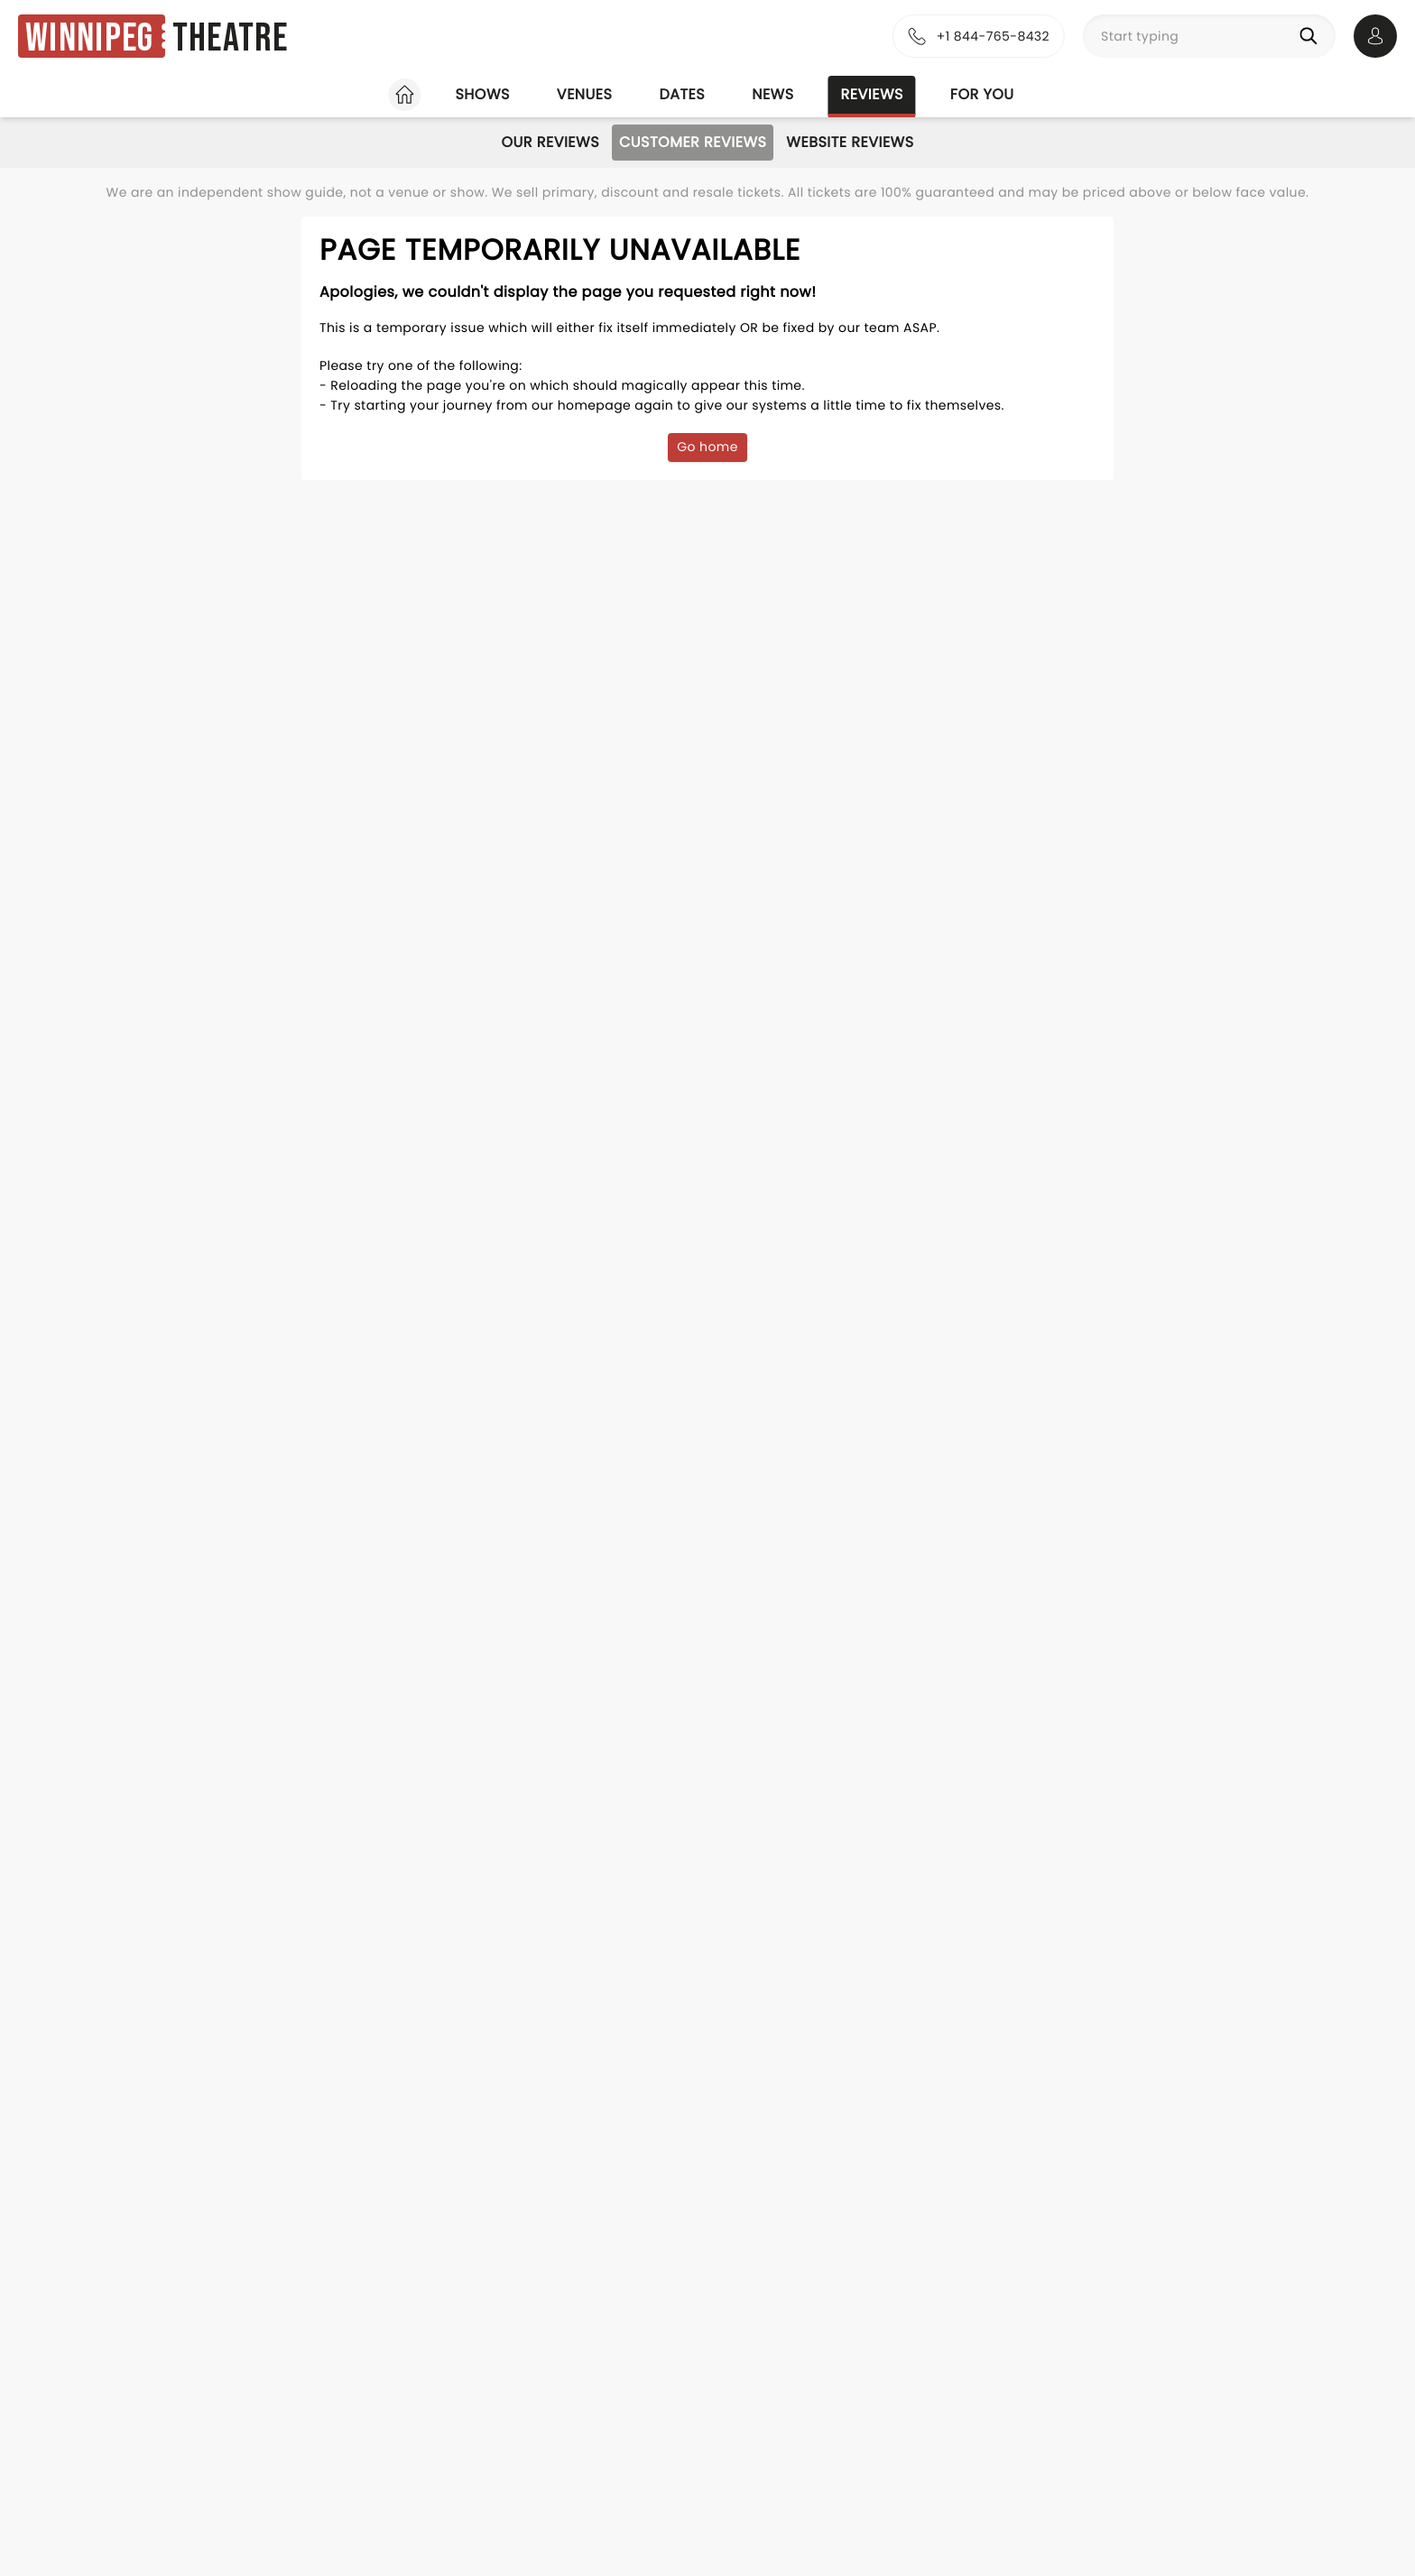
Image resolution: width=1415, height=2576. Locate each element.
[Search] (1312, 36)
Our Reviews (550, 142)
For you (982, 94)
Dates (682, 94)
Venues (585, 94)
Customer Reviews (692, 142)
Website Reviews (849, 142)
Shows (482, 94)
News (772, 94)
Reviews (872, 94)
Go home (707, 447)
